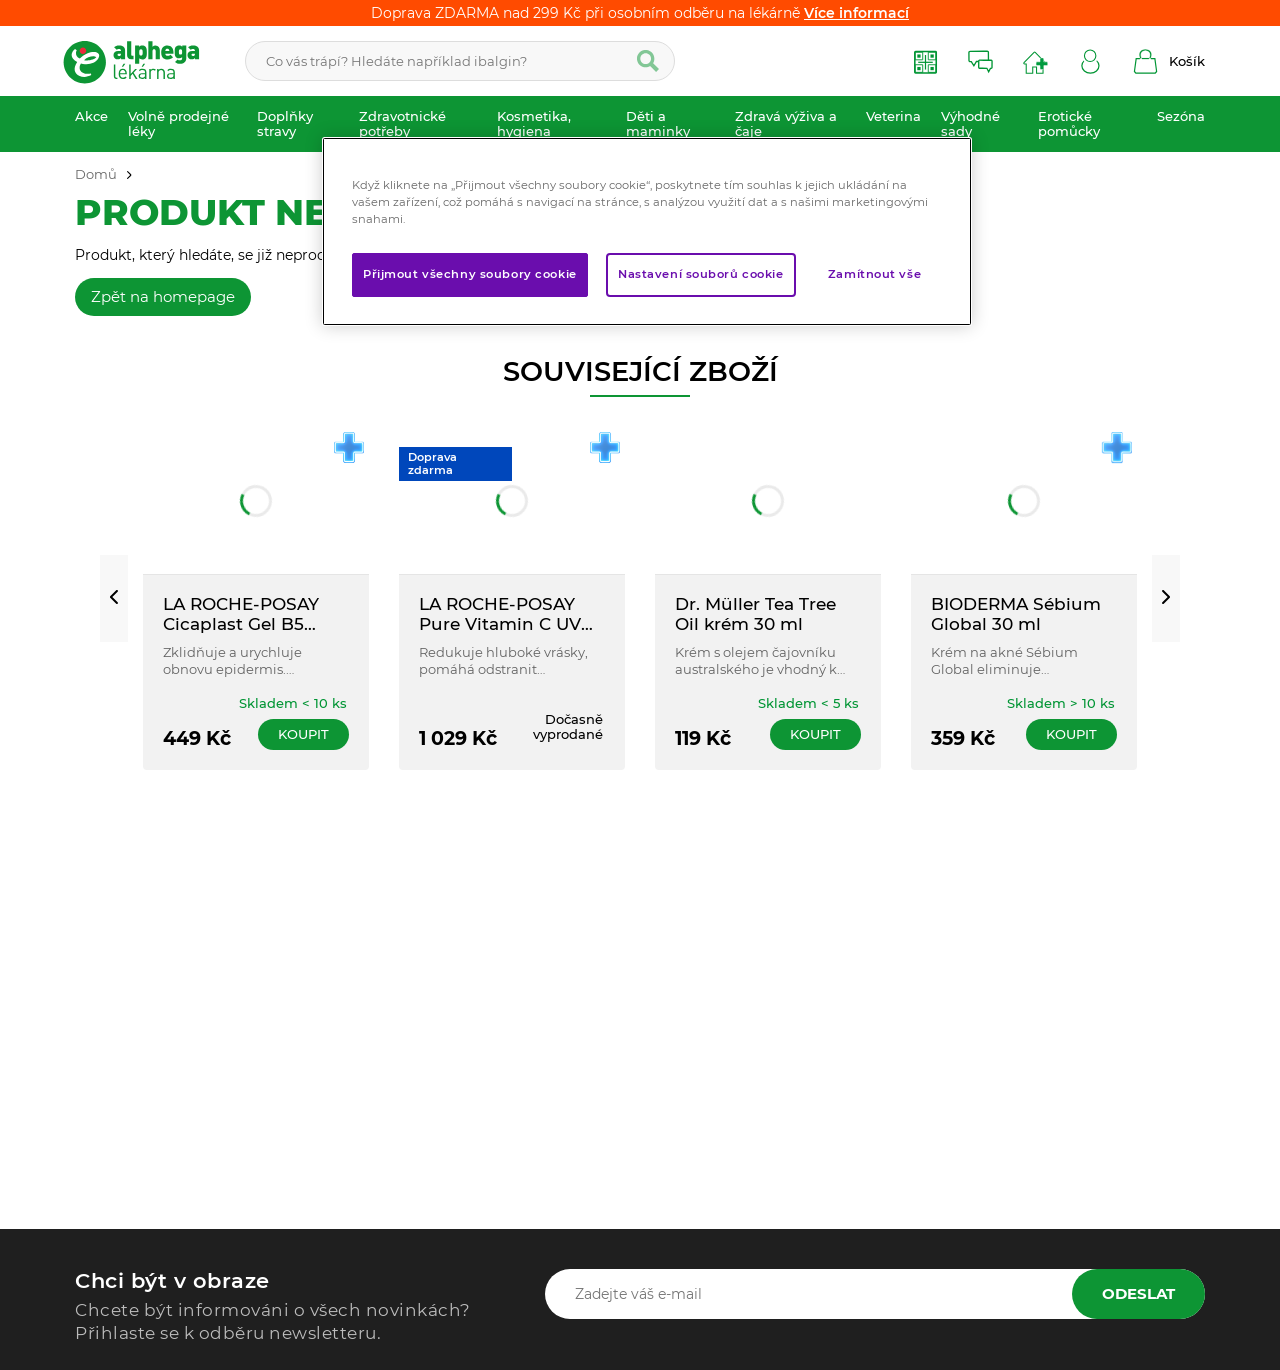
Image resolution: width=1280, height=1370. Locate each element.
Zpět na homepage (163, 296)
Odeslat (1138, 1293)
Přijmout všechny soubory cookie (470, 274)
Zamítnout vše (874, 274)
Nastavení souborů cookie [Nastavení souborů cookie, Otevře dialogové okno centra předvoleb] (701, 274)
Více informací (856, 13)
